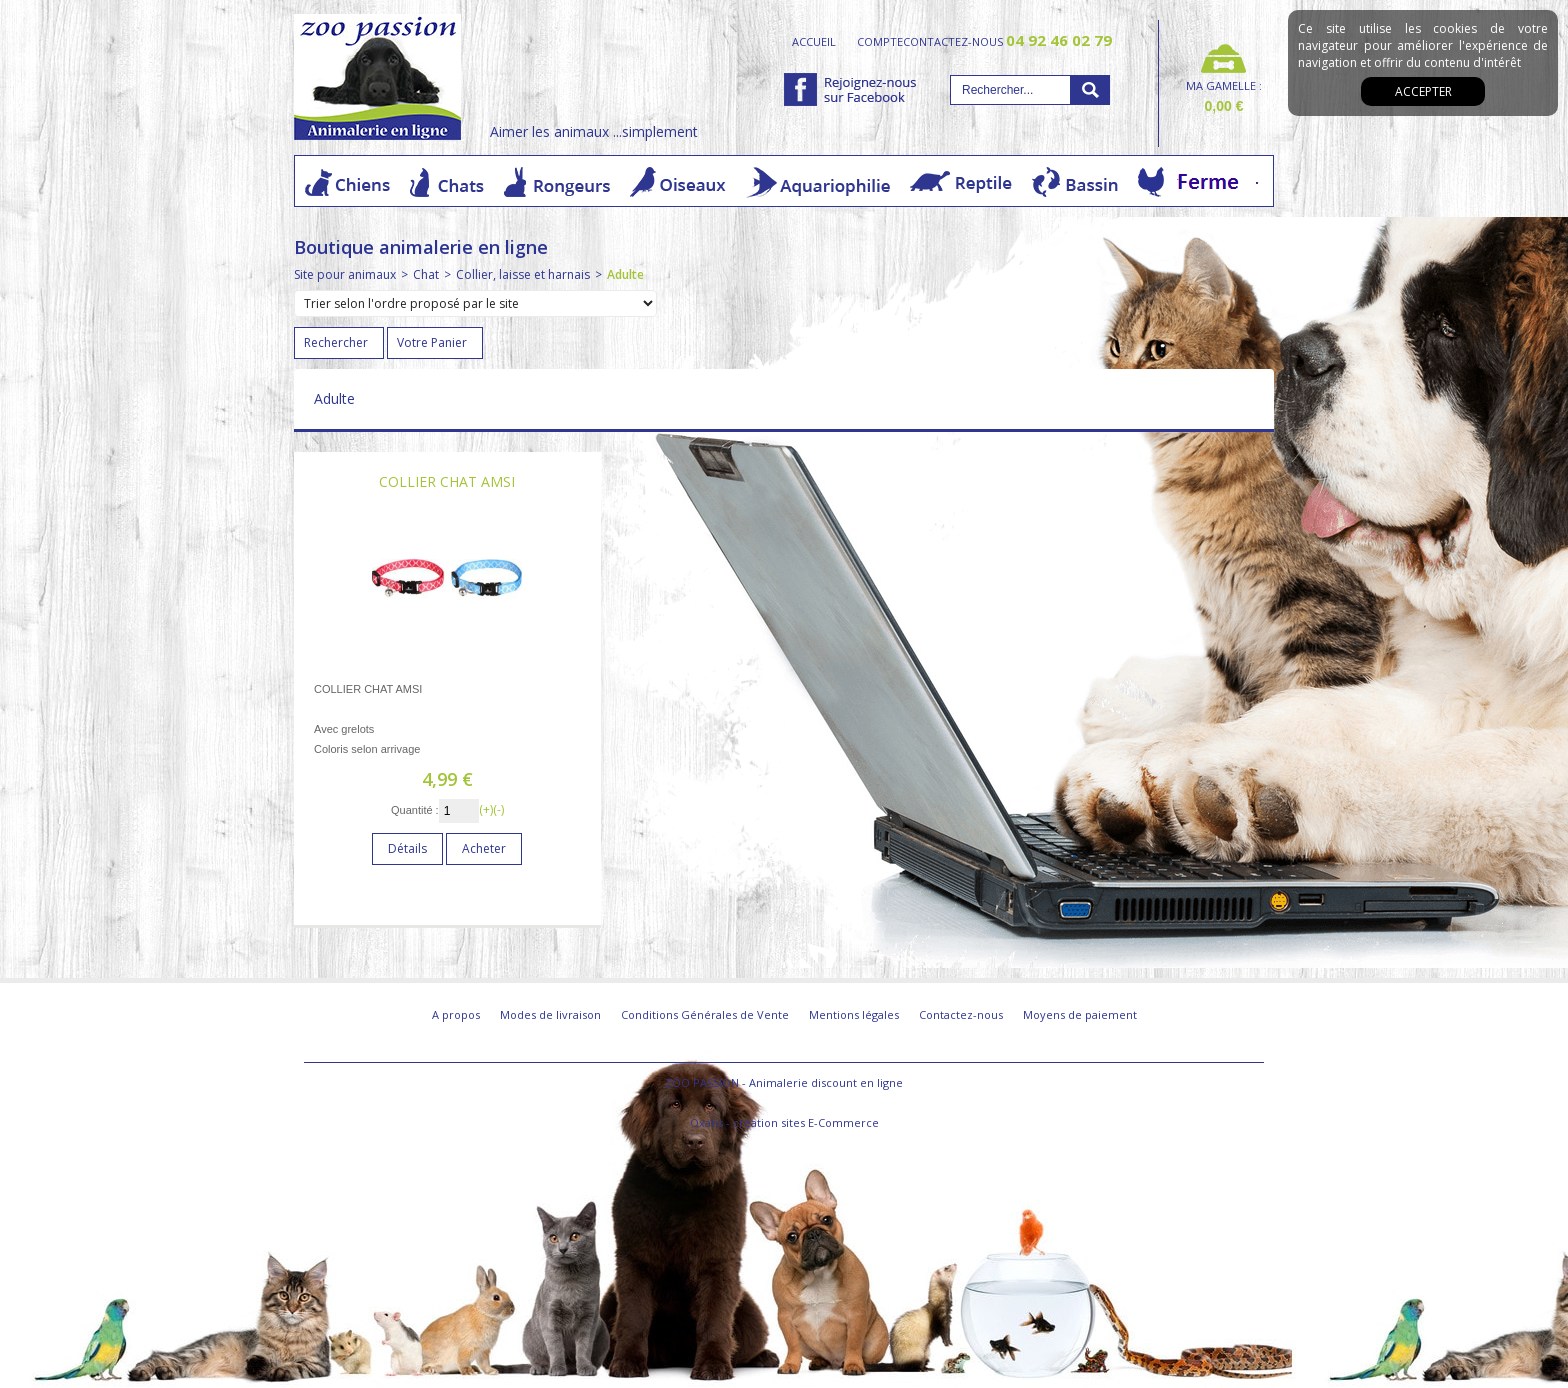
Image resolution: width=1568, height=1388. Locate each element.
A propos (456, 1014)
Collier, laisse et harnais (523, 274)
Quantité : (415, 810)
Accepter (1423, 91)
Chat (426, 274)
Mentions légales (854, 1014)
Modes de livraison (550, 1014)
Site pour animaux (345, 274)
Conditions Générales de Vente (705, 1014)
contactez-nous (1007, 41)
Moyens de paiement (1080, 1014)
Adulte (625, 274)
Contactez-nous (961, 1014)
